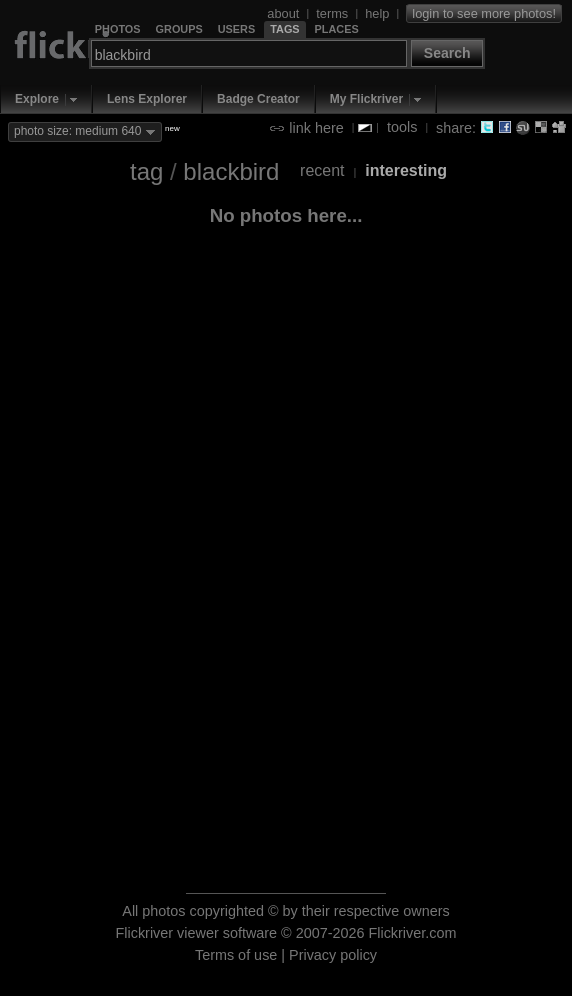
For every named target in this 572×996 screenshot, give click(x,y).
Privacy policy (333, 955)
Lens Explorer (147, 99)
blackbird (231, 171)
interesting (406, 170)
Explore (37, 99)
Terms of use (236, 955)
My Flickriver (366, 99)
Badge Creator (258, 99)
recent (322, 170)
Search (447, 53)
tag (146, 171)
